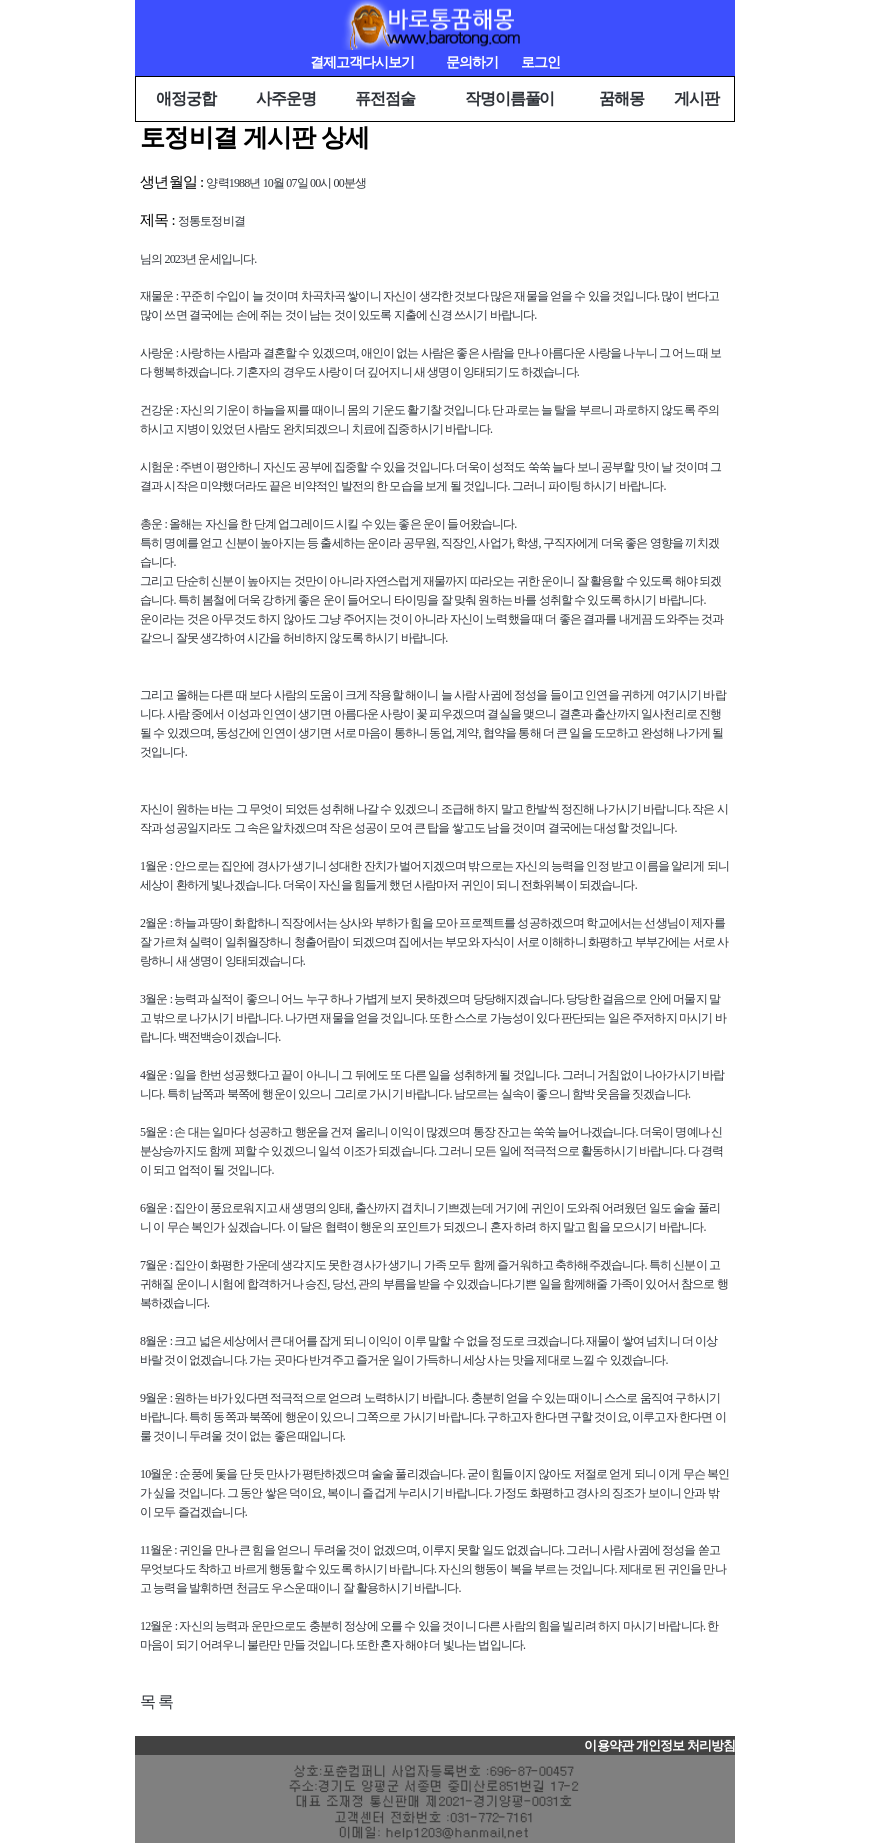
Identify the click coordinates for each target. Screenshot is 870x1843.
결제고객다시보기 (362, 62)
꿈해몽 (621, 98)
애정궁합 (186, 98)
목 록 (156, 1701)
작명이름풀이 (509, 98)
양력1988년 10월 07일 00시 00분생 (286, 183)
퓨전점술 (385, 98)
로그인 (540, 62)
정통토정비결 (211, 221)
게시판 (696, 98)
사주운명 (286, 98)
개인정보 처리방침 (685, 1746)
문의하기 (472, 62)
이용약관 (608, 1746)
